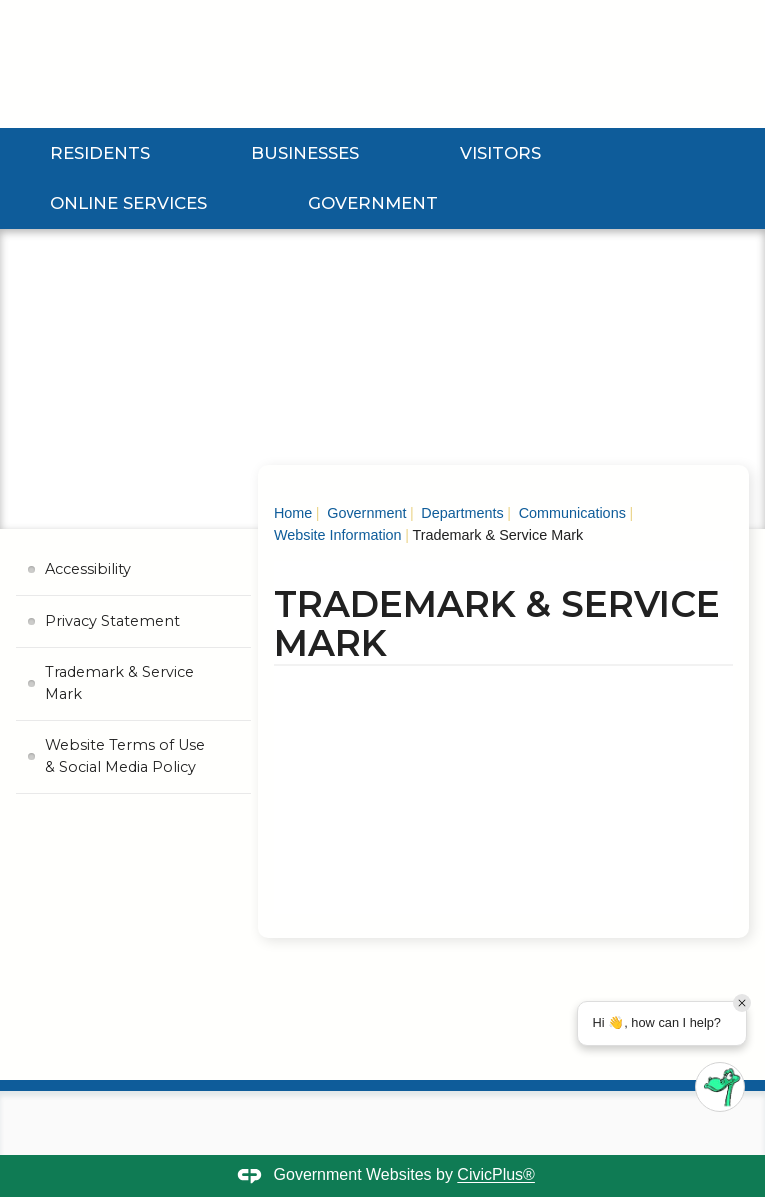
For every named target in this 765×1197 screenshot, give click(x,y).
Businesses (305, 153)
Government (373, 203)
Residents (100, 153)
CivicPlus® (496, 1175)
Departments (460, 513)
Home (293, 513)
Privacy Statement (112, 621)
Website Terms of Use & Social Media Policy (125, 756)
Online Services (128, 203)
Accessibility (88, 569)
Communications (570, 513)
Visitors (500, 153)
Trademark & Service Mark (119, 683)
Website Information (338, 535)
